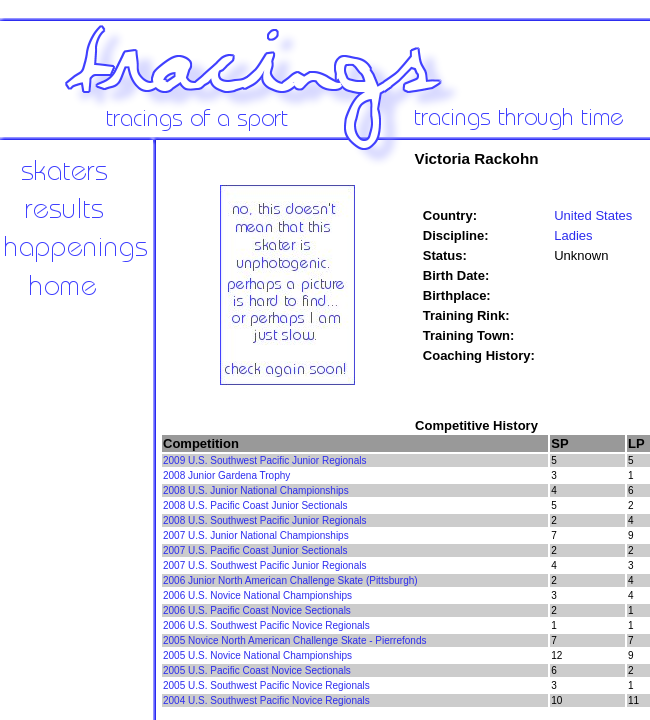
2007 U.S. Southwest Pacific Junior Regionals (264, 565)
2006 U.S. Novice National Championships (257, 595)
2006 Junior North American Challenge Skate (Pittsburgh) (290, 580)
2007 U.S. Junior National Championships (256, 535)
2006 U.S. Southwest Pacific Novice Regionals (266, 625)
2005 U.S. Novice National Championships (257, 655)
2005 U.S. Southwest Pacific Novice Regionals (266, 685)
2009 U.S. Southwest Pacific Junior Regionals (264, 460)
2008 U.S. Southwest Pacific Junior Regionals (264, 520)
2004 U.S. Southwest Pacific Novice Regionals (266, 700)
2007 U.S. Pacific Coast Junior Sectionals (255, 550)
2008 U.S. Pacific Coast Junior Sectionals (255, 505)
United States (593, 215)
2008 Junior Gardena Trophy (226, 475)
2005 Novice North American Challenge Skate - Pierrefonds (294, 640)
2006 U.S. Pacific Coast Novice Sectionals (257, 610)
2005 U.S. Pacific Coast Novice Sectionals (257, 670)
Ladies (573, 235)
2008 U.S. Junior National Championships (256, 490)
